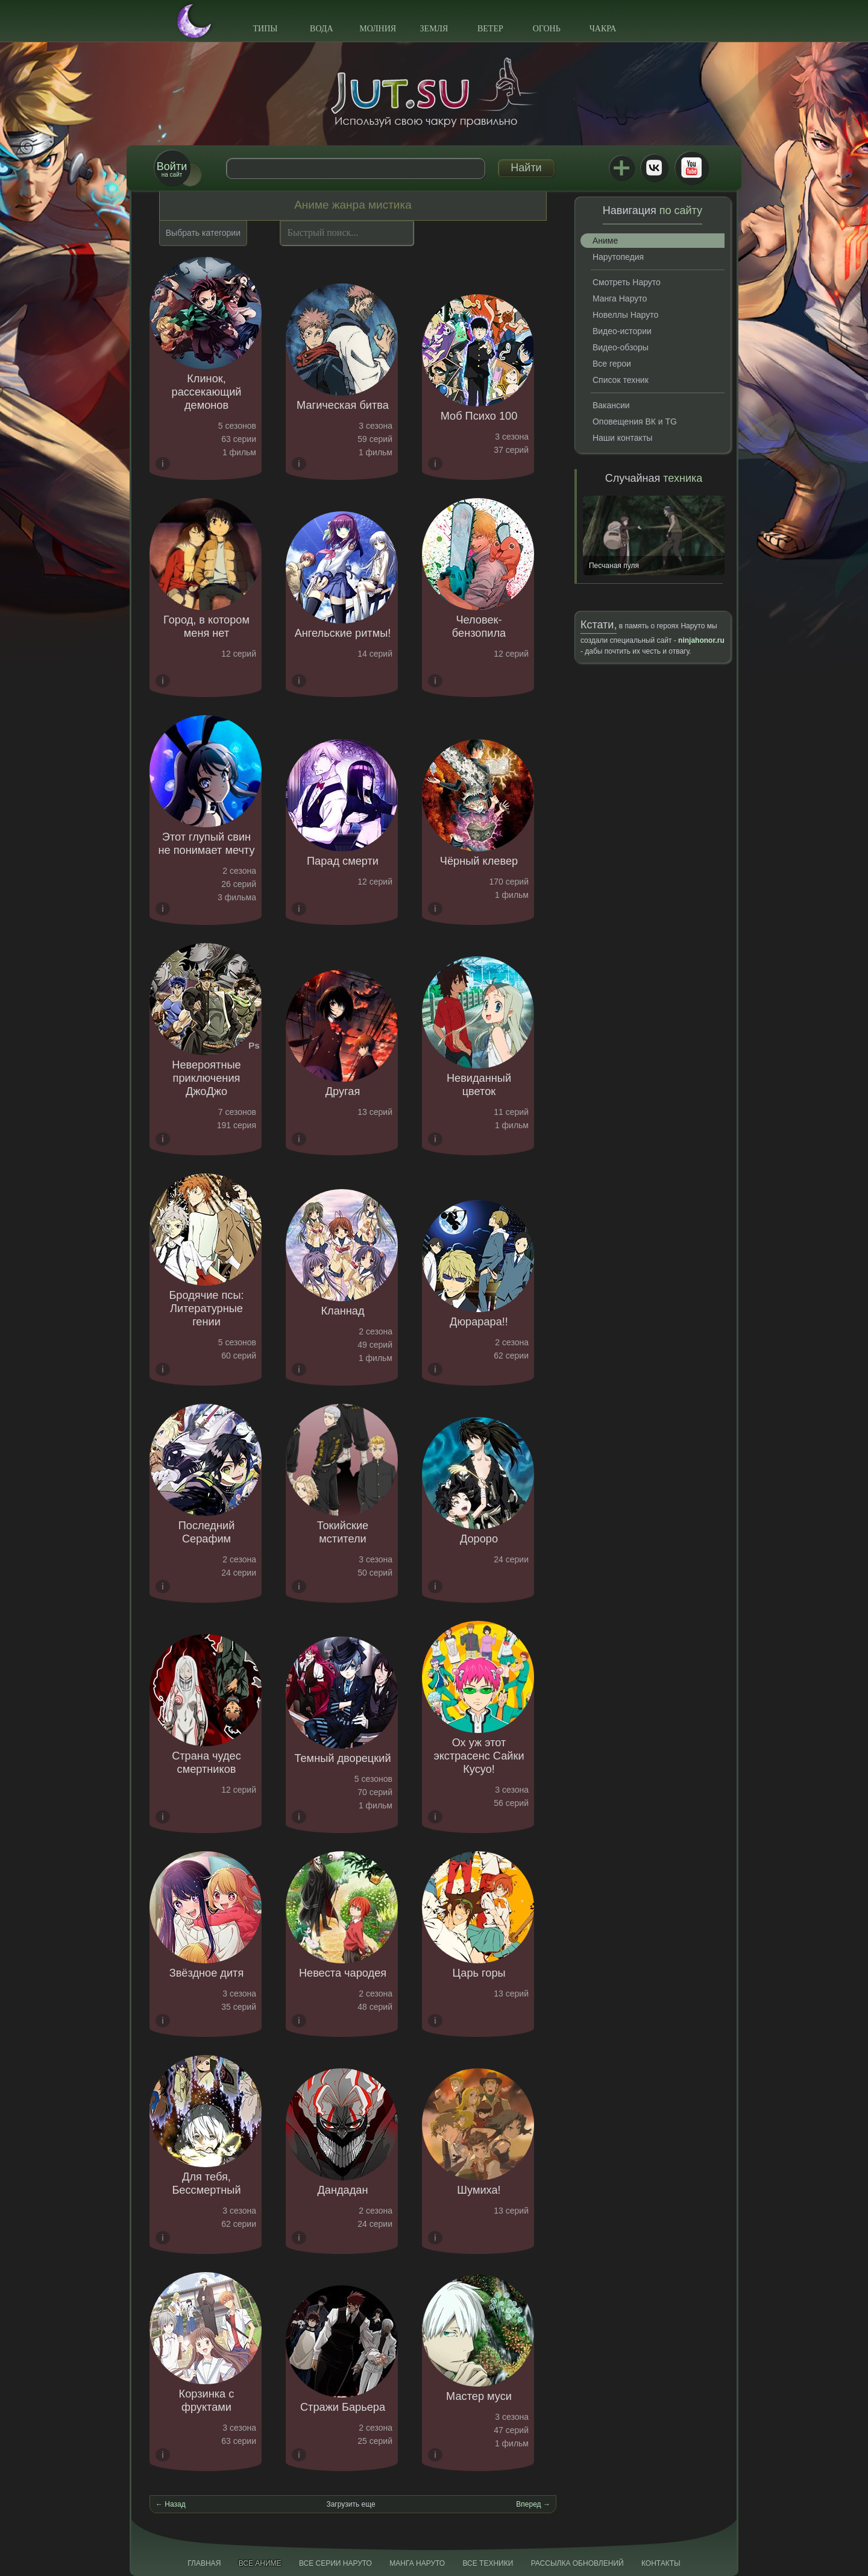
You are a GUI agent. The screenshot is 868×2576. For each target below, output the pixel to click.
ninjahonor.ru (701, 640)
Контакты (661, 2563)
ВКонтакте (654, 168)
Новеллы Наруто (625, 315)
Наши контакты (622, 438)
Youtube (691, 168)
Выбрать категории (203, 233)
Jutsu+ (621, 167)
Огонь (547, 28)
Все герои (612, 363)
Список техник (621, 380)
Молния (377, 28)
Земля (434, 28)
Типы (265, 28)
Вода (321, 28)
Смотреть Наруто (627, 282)
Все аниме (260, 2563)
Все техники (487, 2563)
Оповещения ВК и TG (635, 421)
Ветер (490, 28)
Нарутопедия (618, 257)
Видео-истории (622, 331)
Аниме (605, 240)
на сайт (172, 169)
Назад (175, 2504)
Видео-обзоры (621, 347)
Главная (204, 2563)
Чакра (603, 28)
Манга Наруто (620, 298)
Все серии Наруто (335, 2563)
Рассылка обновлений (577, 2563)
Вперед (528, 2504)
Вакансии (611, 405)
